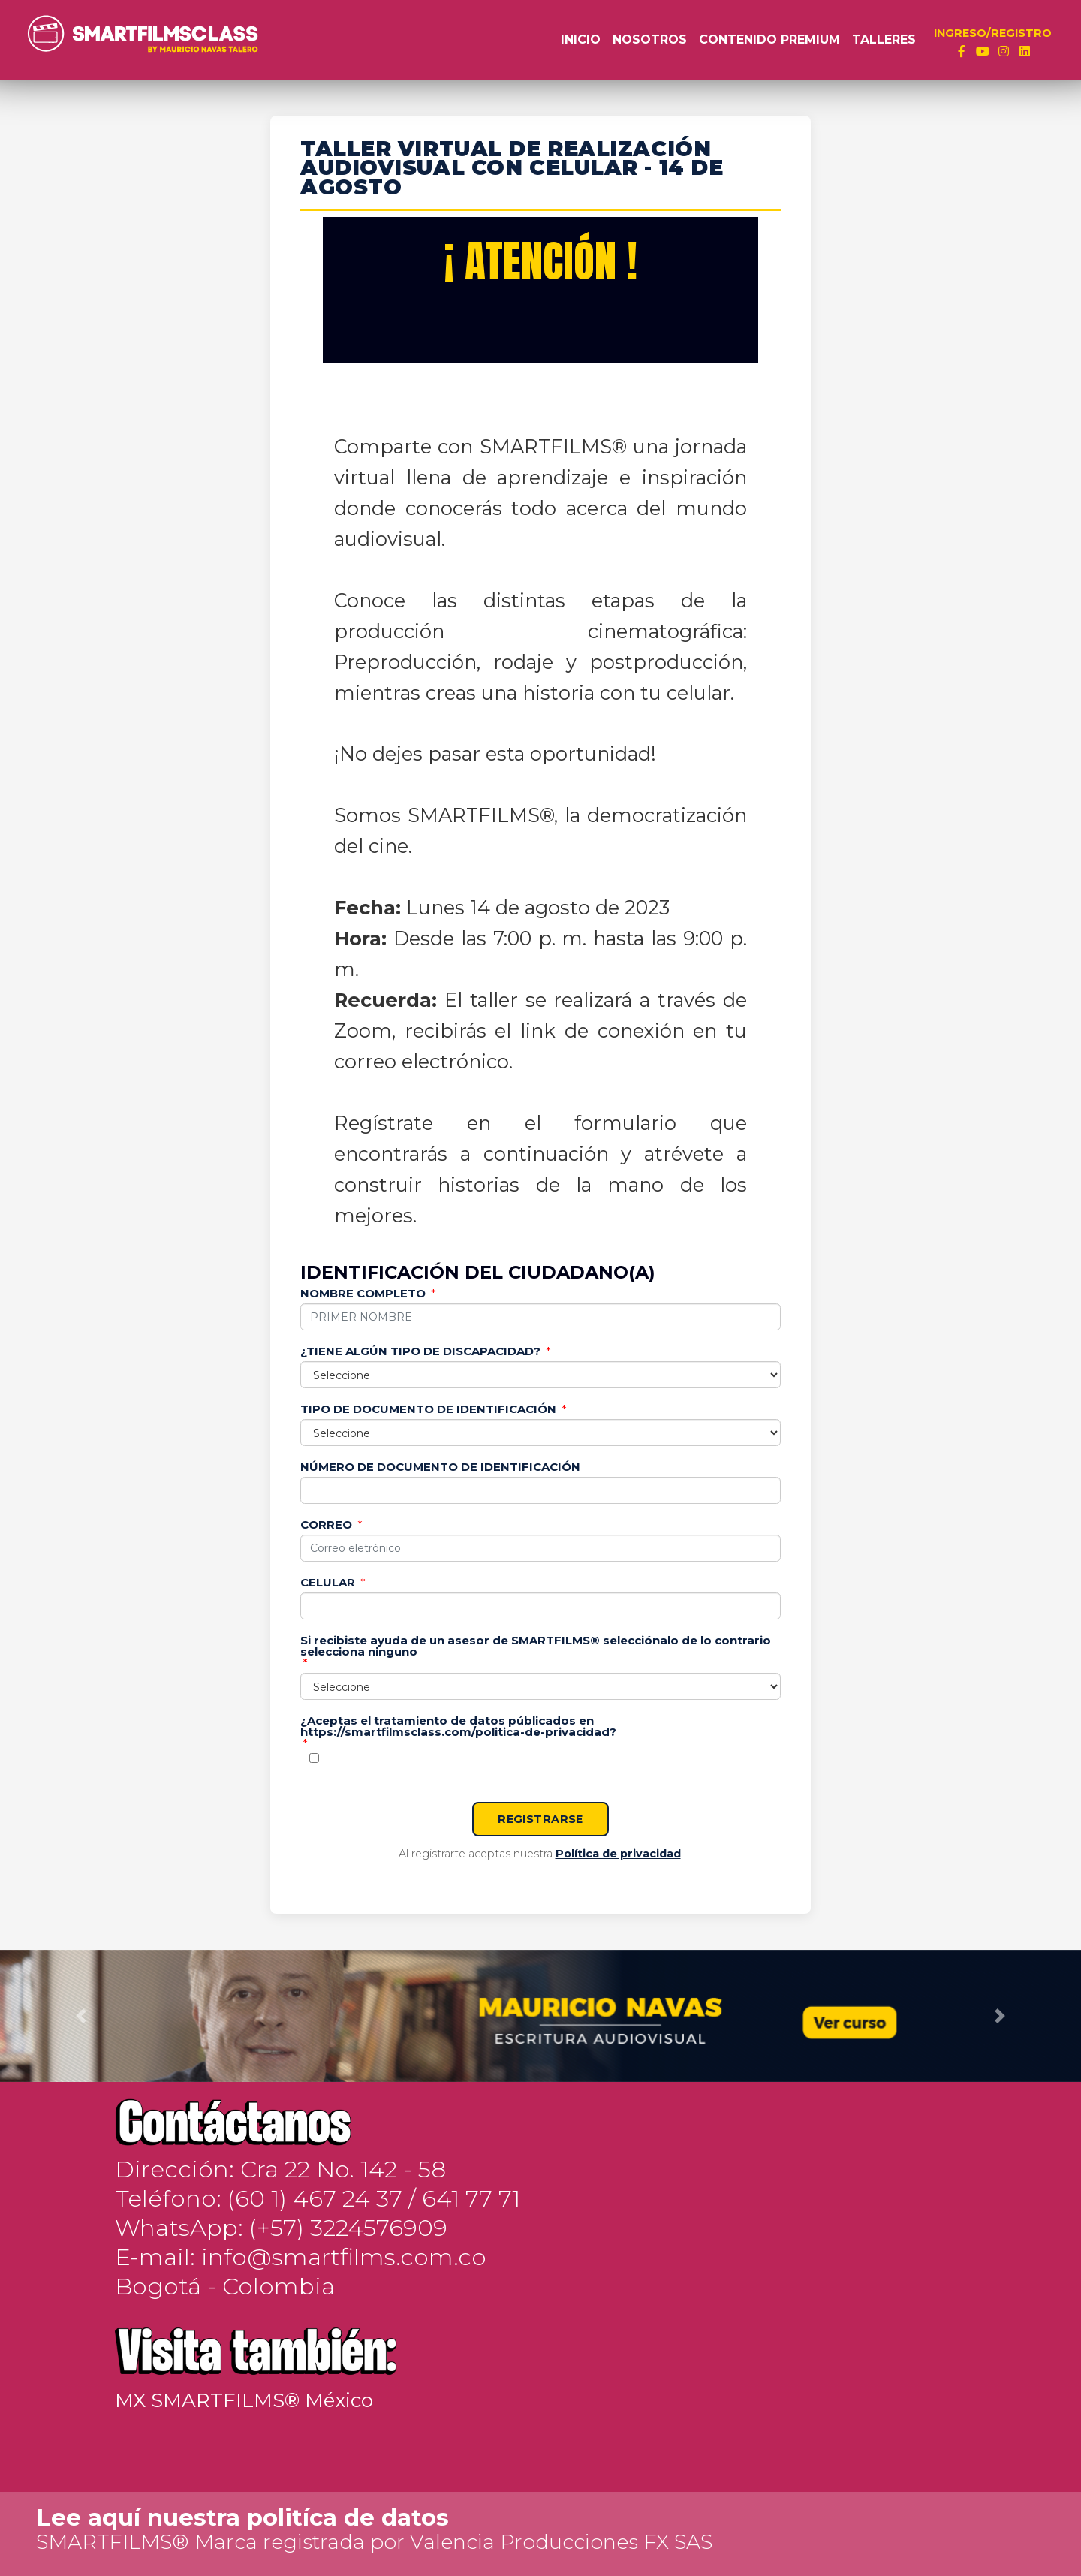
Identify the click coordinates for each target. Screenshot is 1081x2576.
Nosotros (650, 39)
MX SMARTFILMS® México (244, 2400)
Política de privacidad (618, 1853)
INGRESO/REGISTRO (993, 33)
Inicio (581, 39)
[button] (81, 2016)
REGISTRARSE (540, 1819)
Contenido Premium (769, 39)
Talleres (884, 39)
